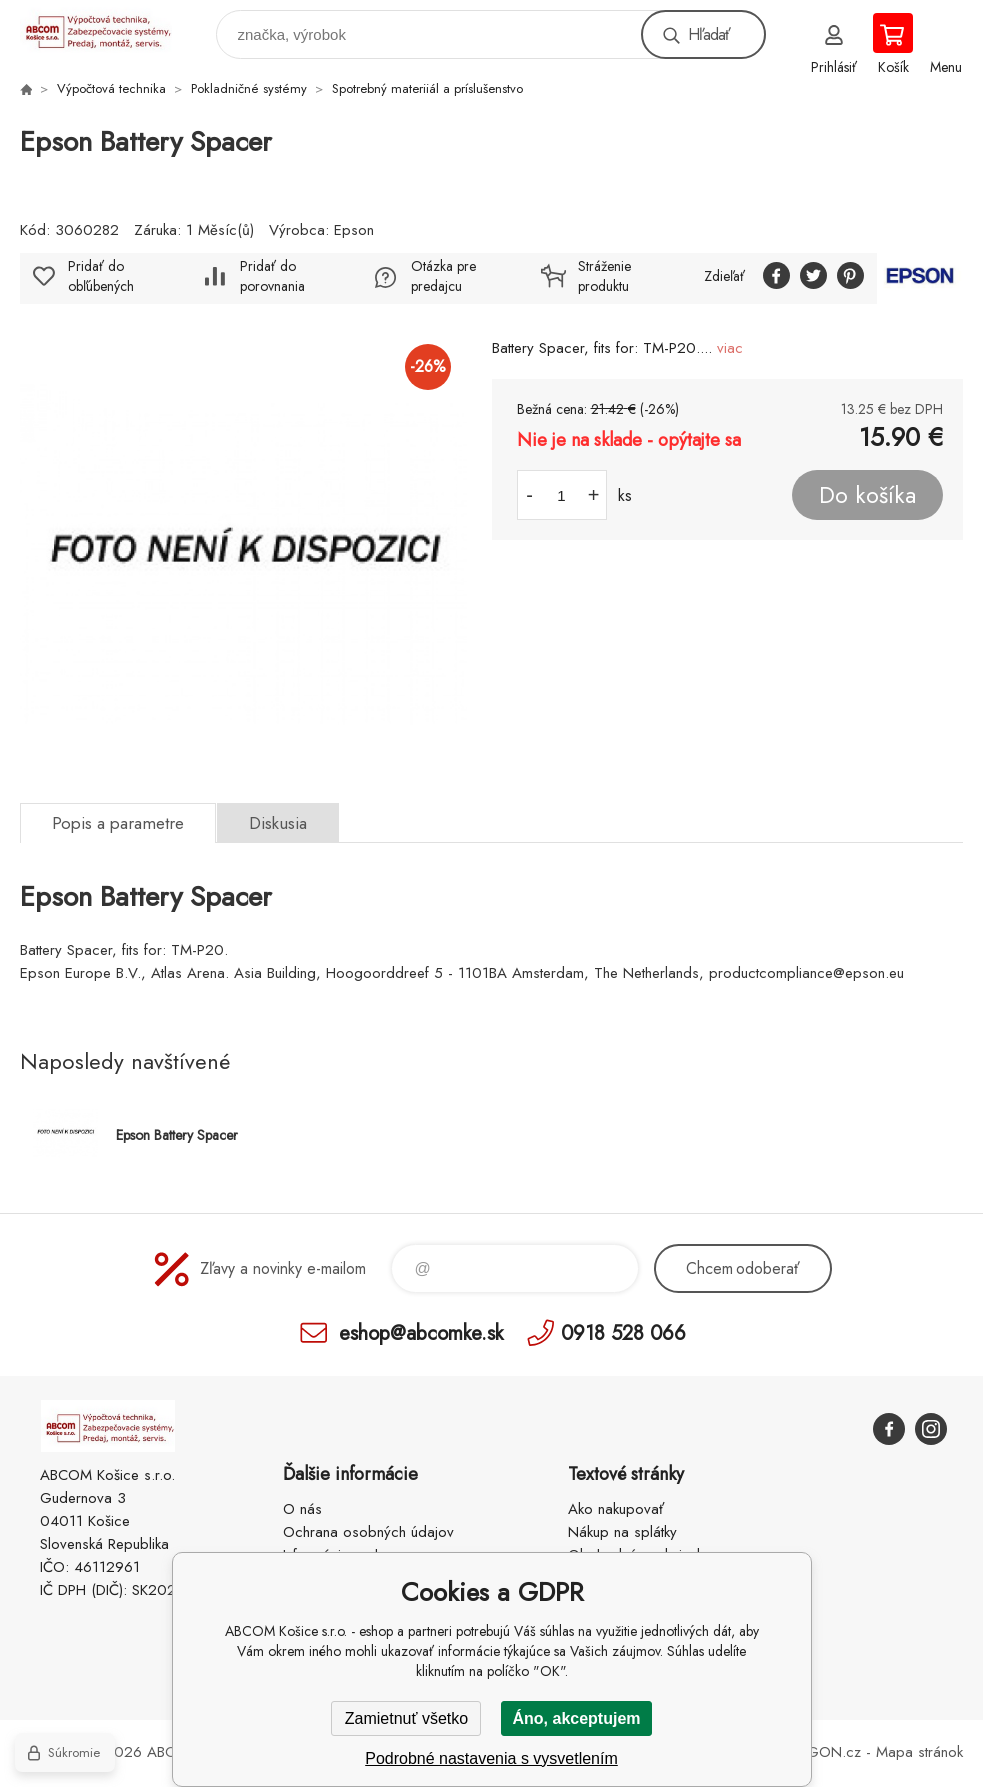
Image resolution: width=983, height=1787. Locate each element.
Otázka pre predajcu (443, 276)
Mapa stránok (919, 1752)
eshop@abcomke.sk (421, 1332)
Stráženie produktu (604, 276)
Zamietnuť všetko (406, 1718)
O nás (302, 1509)
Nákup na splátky (622, 1532)
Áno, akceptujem (576, 1718)
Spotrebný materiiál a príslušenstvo (427, 88)
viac (730, 348)
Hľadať (709, 34)
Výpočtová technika (111, 88)
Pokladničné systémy (249, 88)
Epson (354, 230)
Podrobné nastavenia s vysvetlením (491, 1758)
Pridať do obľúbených (101, 276)
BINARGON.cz (814, 1752)
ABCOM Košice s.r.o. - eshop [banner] (108, 29)
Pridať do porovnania (272, 276)
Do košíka (867, 495)
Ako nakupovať (616, 1509)
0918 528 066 (623, 1332)
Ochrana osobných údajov (368, 1532)
